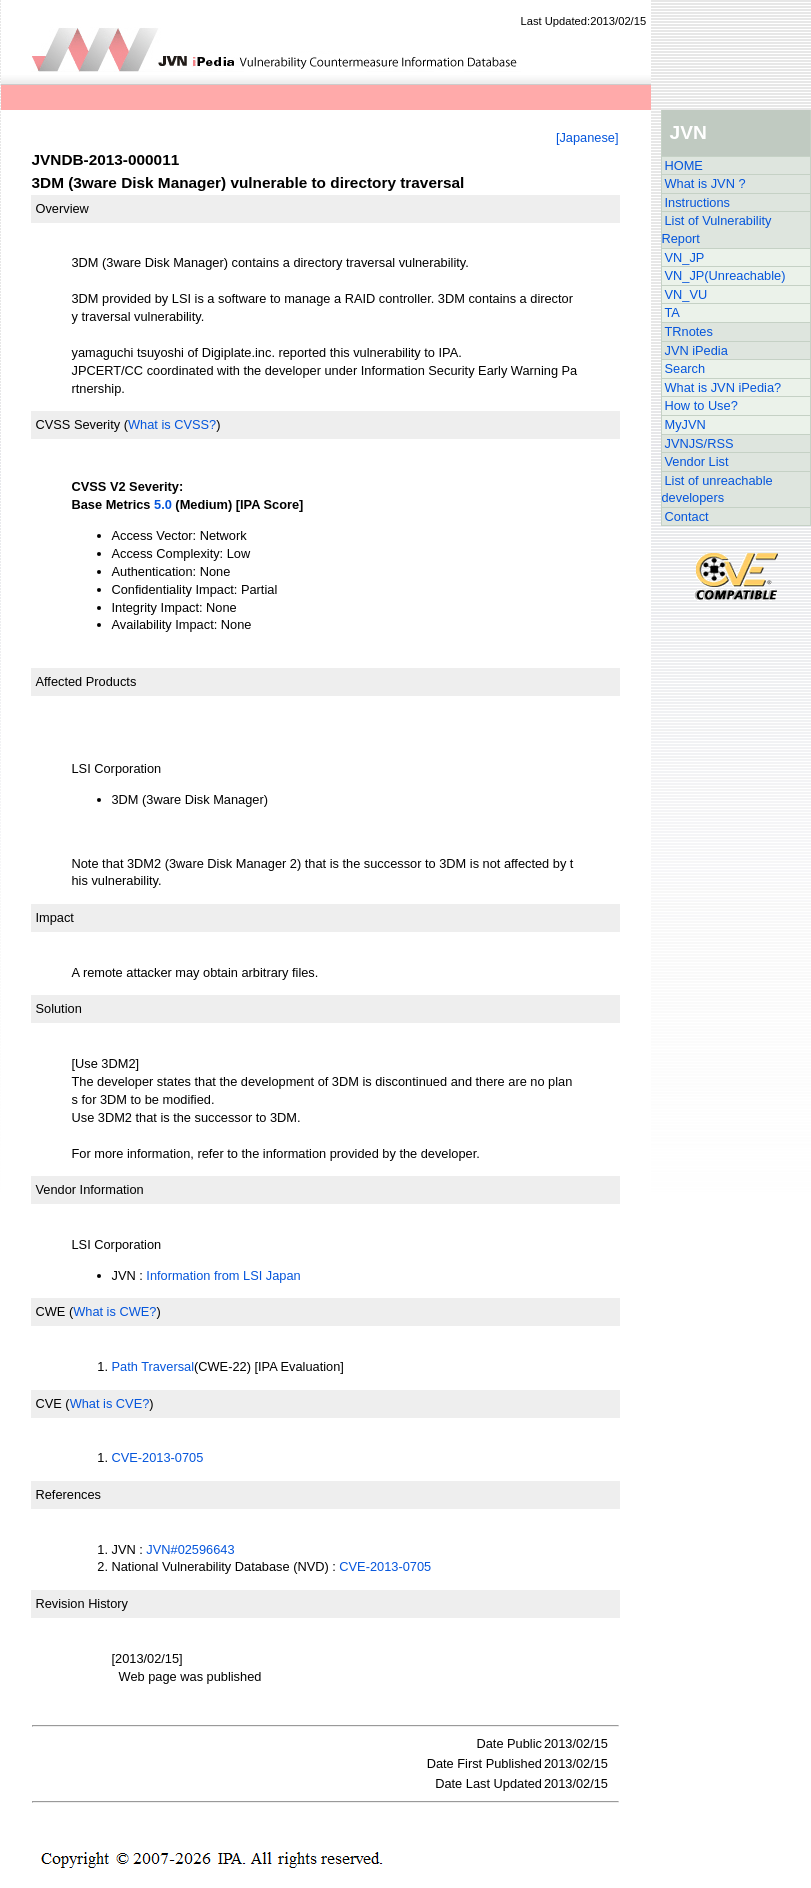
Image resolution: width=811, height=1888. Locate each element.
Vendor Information (90, 1189)
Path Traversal (153, 1366)
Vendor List (697, 461)
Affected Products (86, 681)
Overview (62, 208)
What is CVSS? (172, 424)
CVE (49, 1403)
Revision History (82, 1603)
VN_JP (685, 257)
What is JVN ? (705, 183)
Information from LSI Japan (223, 1275)
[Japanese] (587, 137)
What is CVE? (110, 1403)
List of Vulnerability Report (717, 229)
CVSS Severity (78, 424)
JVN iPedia (696, 350)
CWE (51, 1311)
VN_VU (686, 294)
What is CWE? (114, 1311)
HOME (684, 165)
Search (685, 368)
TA (672, 312)
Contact (687, 516)
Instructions (697, 202)
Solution (59, 1008)
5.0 (163, 504)
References (68, 1494)
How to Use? (701, 405)
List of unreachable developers (717, 489)
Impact (55, 917)
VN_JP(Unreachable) (725, 275)
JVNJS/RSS (699, 443)
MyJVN (685, 424)
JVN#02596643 (190, 1549)
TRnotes (689, 331)
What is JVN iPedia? (723, 387)
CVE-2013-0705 (158, 1457)
